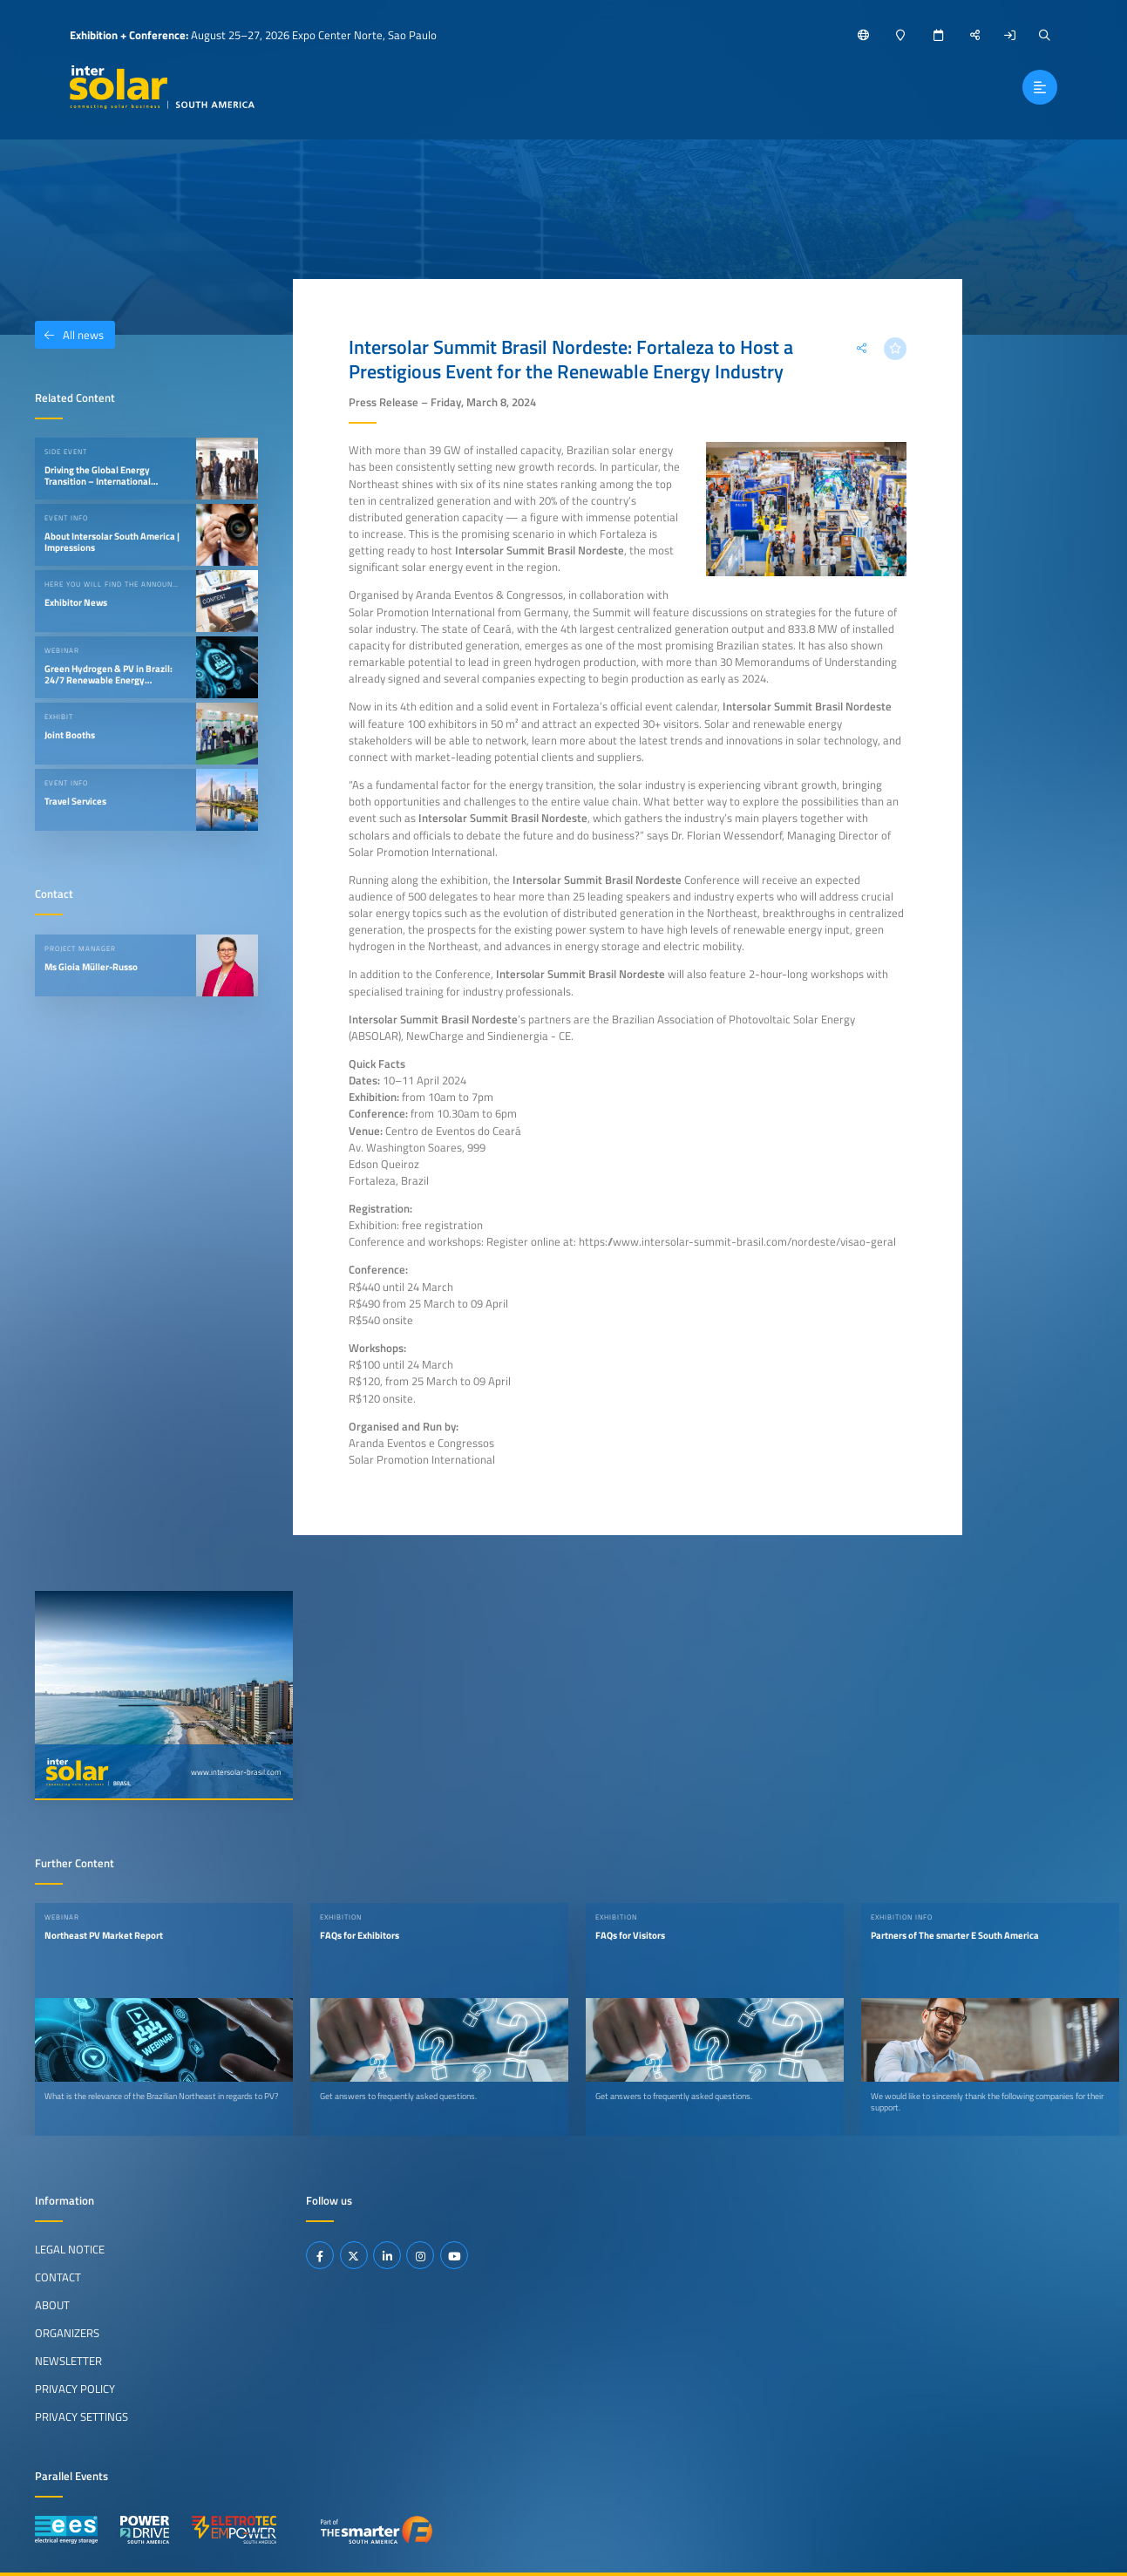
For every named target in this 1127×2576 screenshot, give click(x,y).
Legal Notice (70, 2249)
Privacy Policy (75, 2388)
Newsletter (68, 2360)
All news (69, 334)
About (52, 2305)
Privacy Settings (81, 2416)
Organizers (67, 2333)
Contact (58, 2277)
